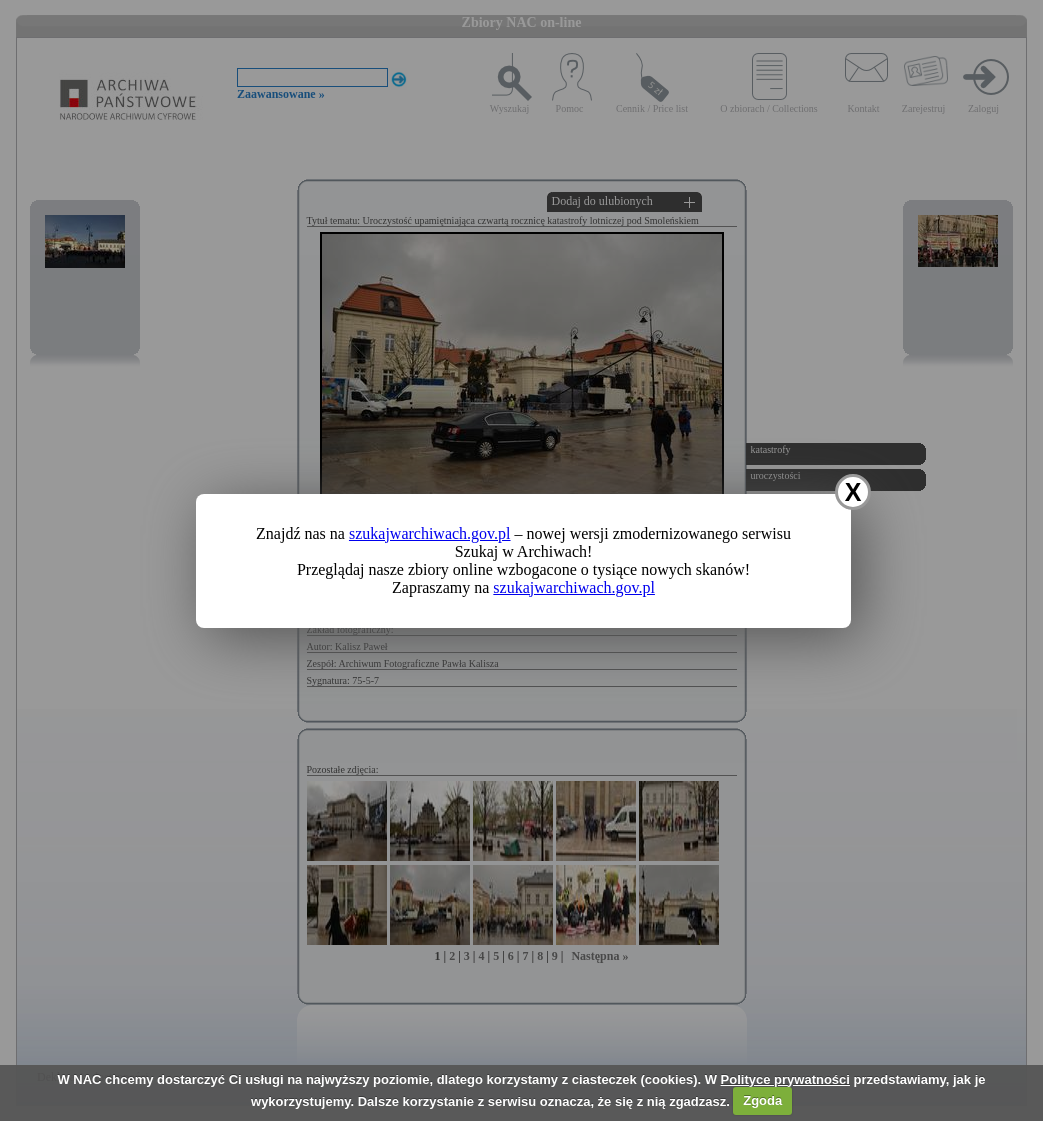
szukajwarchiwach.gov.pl (430, 533)
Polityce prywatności (785, 1079)
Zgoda (762, 1100)
